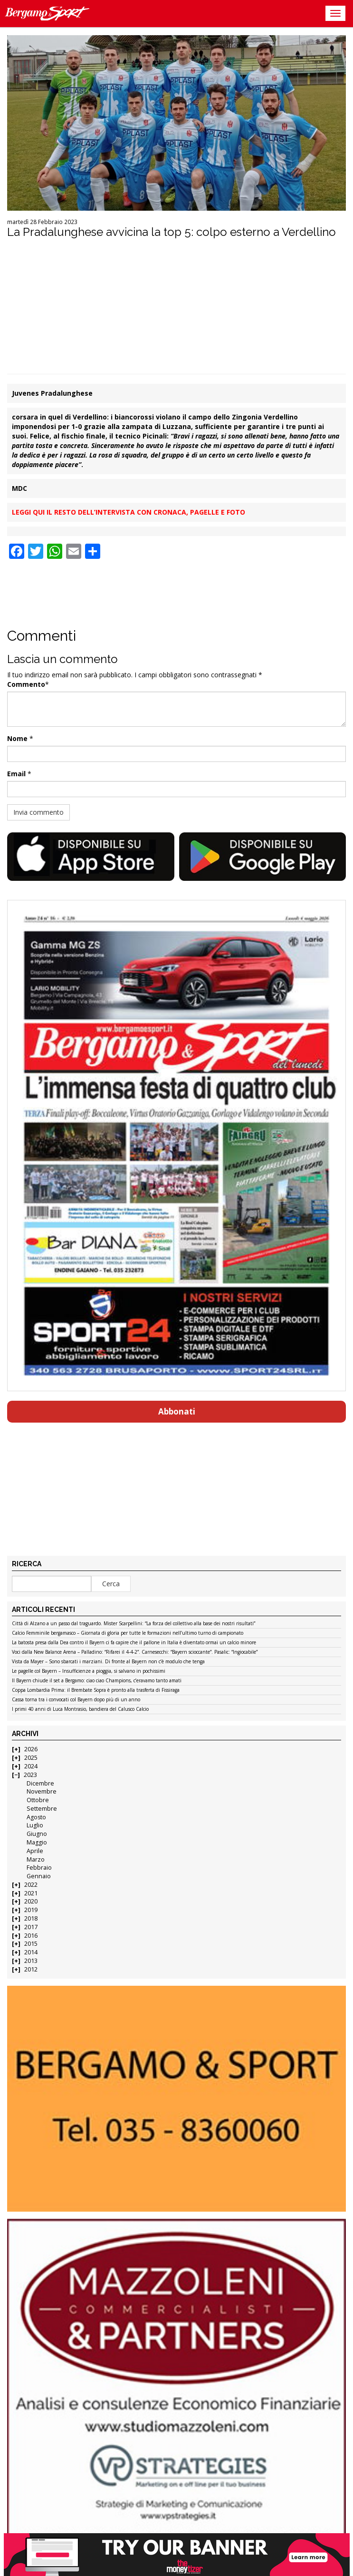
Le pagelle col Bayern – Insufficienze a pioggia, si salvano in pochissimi (88, 1671)
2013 (31, 1961)
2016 (31, 1936)
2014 (31, 1952)
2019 (31, 1910)
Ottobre (38, 1800)
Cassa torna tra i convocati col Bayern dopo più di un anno (76, 1700)
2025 (31, 1758)
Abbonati (176, 1411)
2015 (31, 1944)
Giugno (37, 1834)
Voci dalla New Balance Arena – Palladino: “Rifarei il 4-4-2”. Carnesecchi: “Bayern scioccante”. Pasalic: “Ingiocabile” (135, 1652)
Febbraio (39, 1868)
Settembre (42, 1809)
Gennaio (39, 1876)
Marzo (36, 1859)
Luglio (35, 1825)
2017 (31, 1927)
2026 (31, 1749)
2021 (31, 1893)
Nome (17, 738)
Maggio (37, 1842)
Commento (26, 684)
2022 (31, 1885)
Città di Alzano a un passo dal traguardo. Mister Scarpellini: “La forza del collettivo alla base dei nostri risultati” (133, 1624)
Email (16, 773)
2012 (31, 1969)
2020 (31, 1901)
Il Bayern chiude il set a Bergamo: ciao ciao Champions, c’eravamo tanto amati (96, 1681)
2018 (31, 1918)
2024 (31, 1766)
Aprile (35, 1851)
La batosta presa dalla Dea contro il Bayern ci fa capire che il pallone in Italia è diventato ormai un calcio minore (134, 1643)
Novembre (42, 1791)
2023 (30, 1775)
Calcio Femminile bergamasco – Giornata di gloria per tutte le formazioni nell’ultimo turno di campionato (127, 1633)
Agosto (36, 1817)
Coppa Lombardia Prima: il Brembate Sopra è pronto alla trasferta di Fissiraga (96, 1690)
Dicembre (40, 1783)
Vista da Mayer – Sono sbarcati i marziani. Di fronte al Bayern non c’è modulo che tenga (108, 1662)
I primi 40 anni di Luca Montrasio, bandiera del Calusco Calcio (80, 1709)
